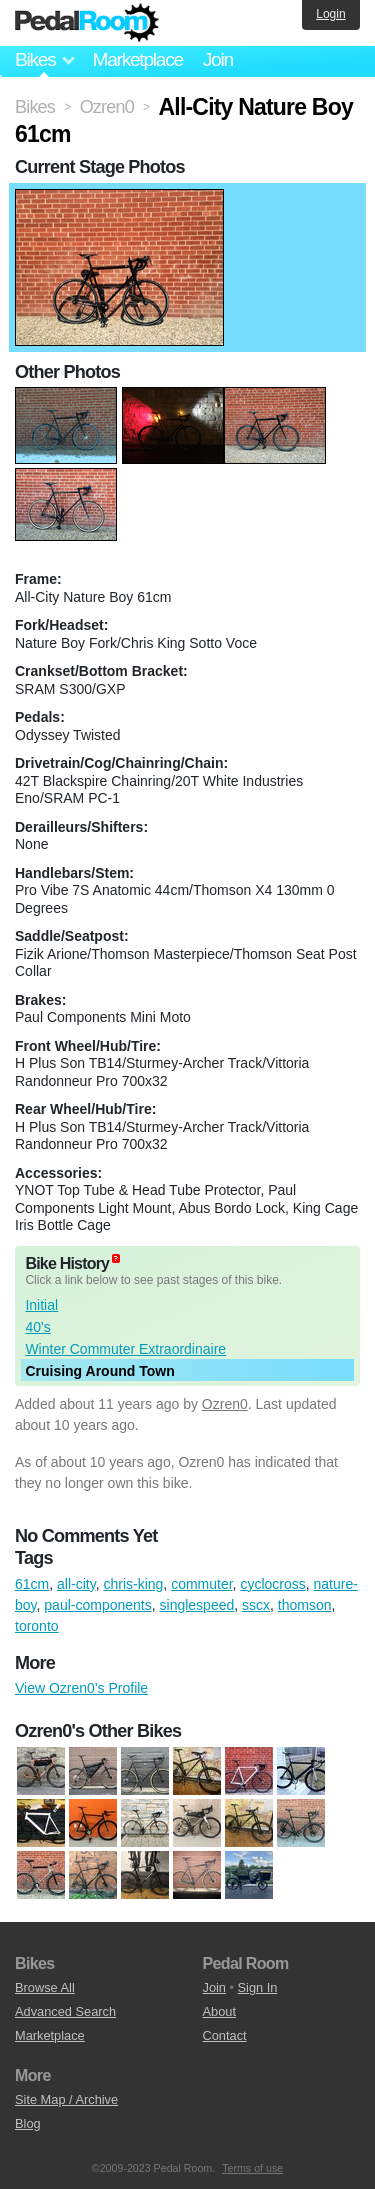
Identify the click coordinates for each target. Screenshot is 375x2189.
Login (330, 14)
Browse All (45, 1987)
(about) (116, 1258)
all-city (76, 1584)
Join (218, 59)
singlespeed (197, 1605)
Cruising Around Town (99, 1371)
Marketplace (137, 59)
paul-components (97, 1605)
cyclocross (272, 1584)
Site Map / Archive (66, 2099)
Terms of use (252, 2168)
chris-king (133, 1584)
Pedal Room (87, 23)
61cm (32, 1584)
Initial (41, 1305)
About (219, 2011)
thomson (305, 1605)
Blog (28, 2123)
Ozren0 (225, 1404)
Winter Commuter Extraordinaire (125, 1349)
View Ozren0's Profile (81, 1688)
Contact (225, 2035)
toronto (37, 1626)
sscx (256, 1605)
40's (37, 1327)
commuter (201, 1584)
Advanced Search (65, 2011)
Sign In (258, 1987)
